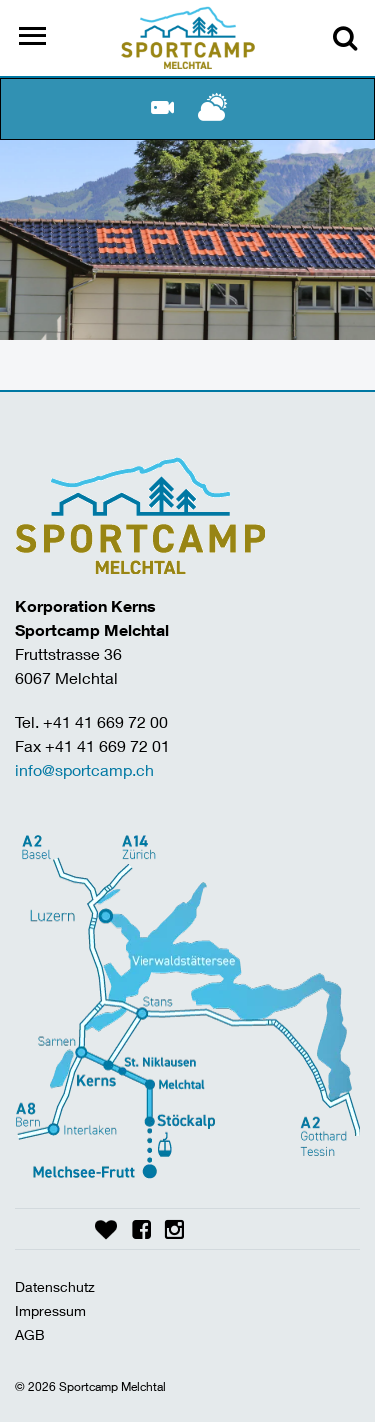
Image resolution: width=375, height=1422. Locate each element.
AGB (30, 1334)
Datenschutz (55, 1286)
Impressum (50, 1310)
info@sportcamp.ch (84, 769)
